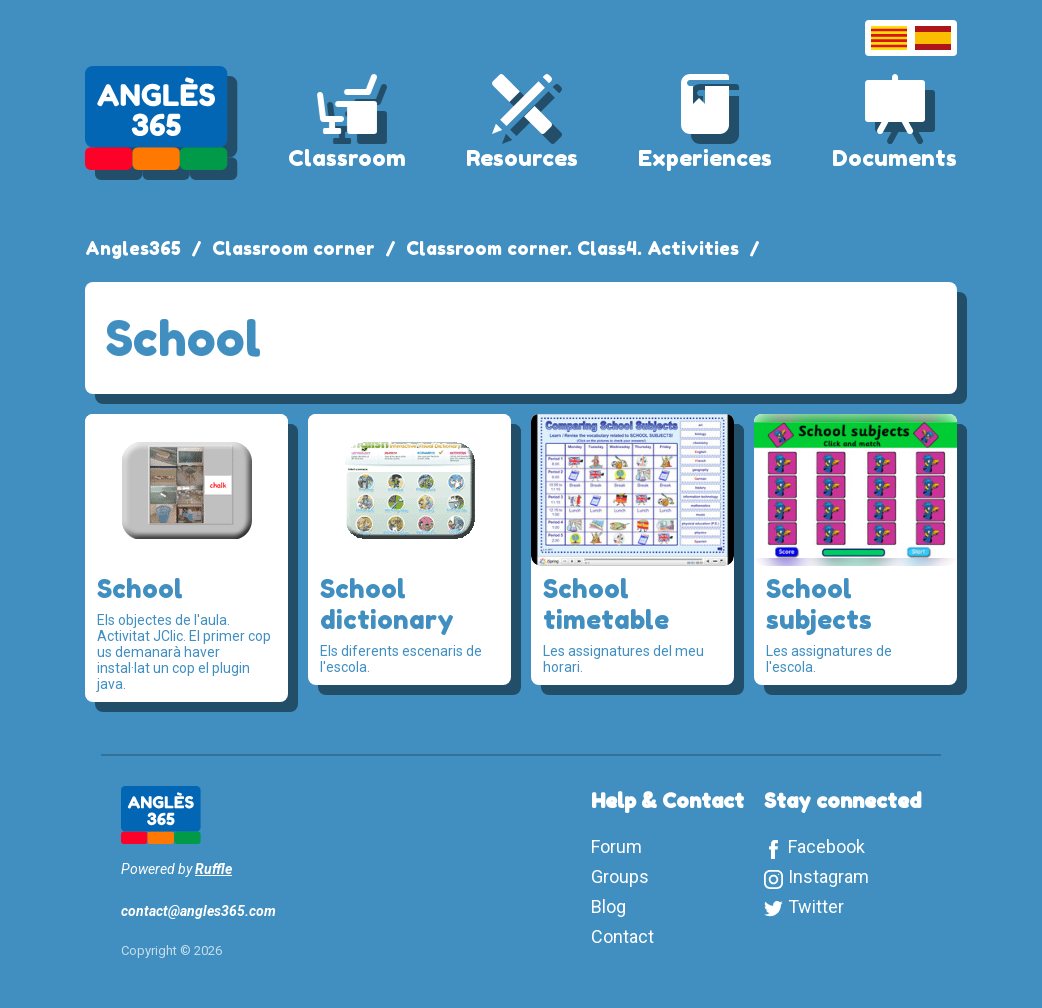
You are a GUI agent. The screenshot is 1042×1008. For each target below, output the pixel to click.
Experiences (705, 158)
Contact (622, 936)
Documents (894, 158)
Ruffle (213, 869)
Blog (608, 906)
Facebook (826, 846)
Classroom (347, 158)
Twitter (816, 906)
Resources (522, 158)
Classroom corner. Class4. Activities (572, 248)
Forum (616, 846)
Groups (620, 876)
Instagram (828, 876)
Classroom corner (293, 248)
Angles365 (133, 248)
